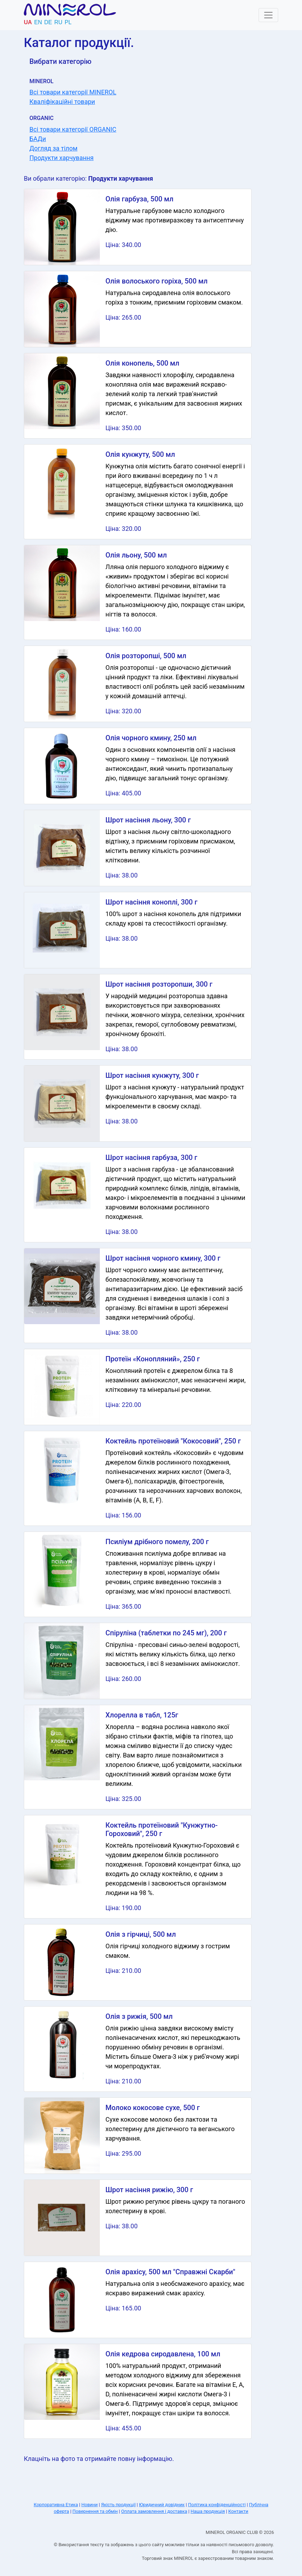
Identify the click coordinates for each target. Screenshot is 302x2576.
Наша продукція (208, 2511)
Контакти (238, 2511)
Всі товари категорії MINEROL (72, 92)
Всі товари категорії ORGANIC (72, 129)
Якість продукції (118, 2504)
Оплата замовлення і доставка (154, 2511)
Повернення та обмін (95, 2511)
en (38, 22)
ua (28, 22)
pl (68, 22)
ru (58, 22)
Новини (89, 2504)
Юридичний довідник (162, 2504)
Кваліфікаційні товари (62, 101)
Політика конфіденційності (217, 2504)
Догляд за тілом (53, 148)
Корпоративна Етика (56, 2504)
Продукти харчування (61, 157)
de (48, 22)
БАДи (37, 138)
